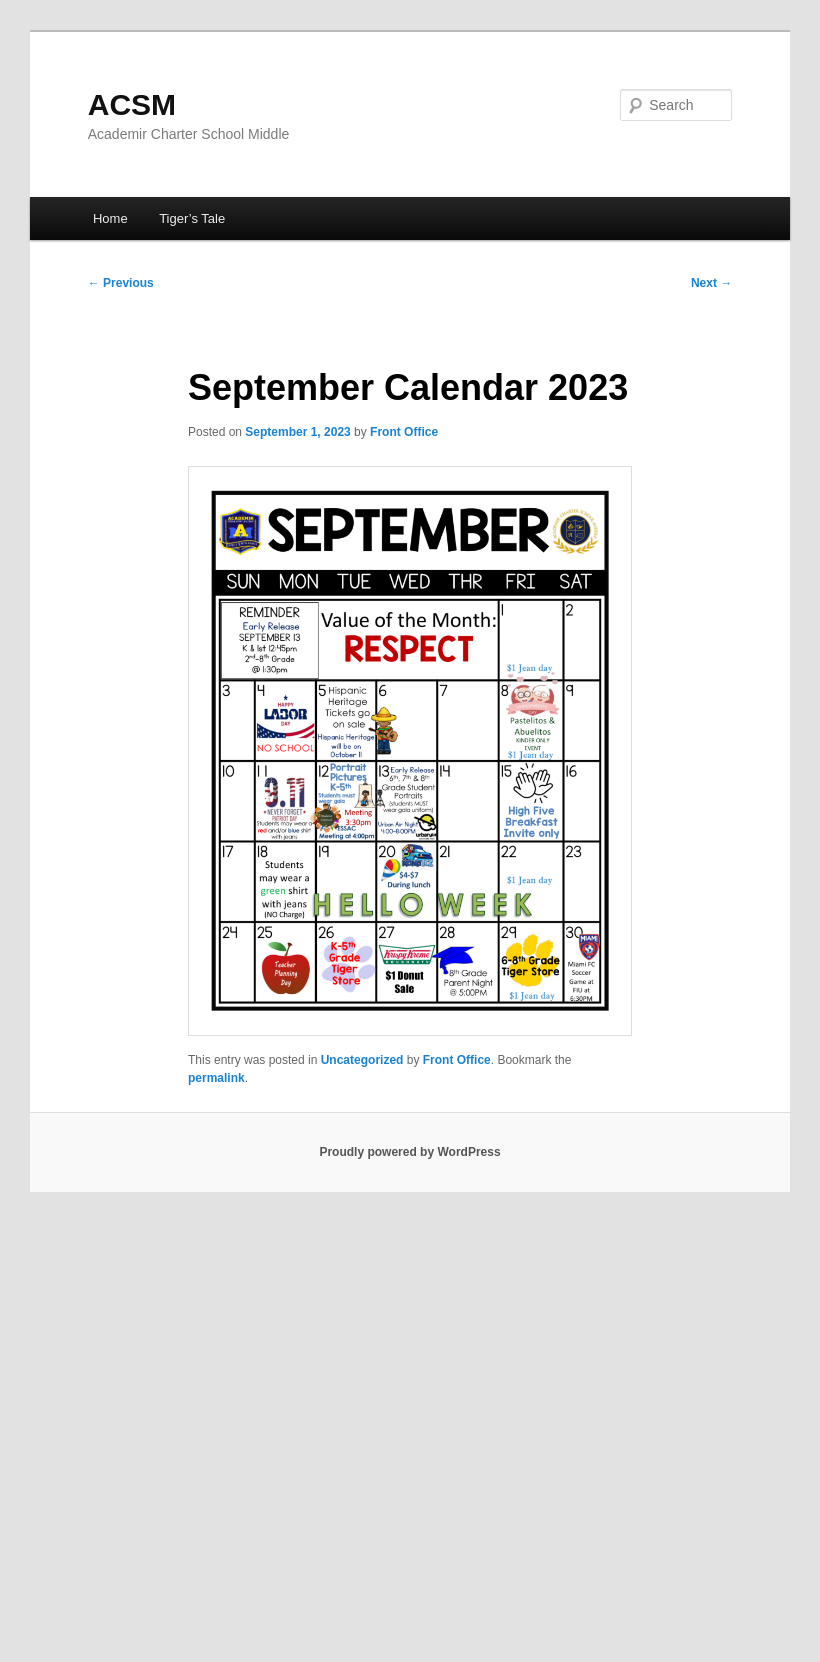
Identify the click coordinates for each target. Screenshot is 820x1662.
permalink (216, 1078)
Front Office (404, 432)
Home (110, 218)
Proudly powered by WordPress (409, 1152)
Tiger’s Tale (192, 218)
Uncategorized (362, 1060)
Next (711, 283)
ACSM (132, 104)
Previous (121, 283)
